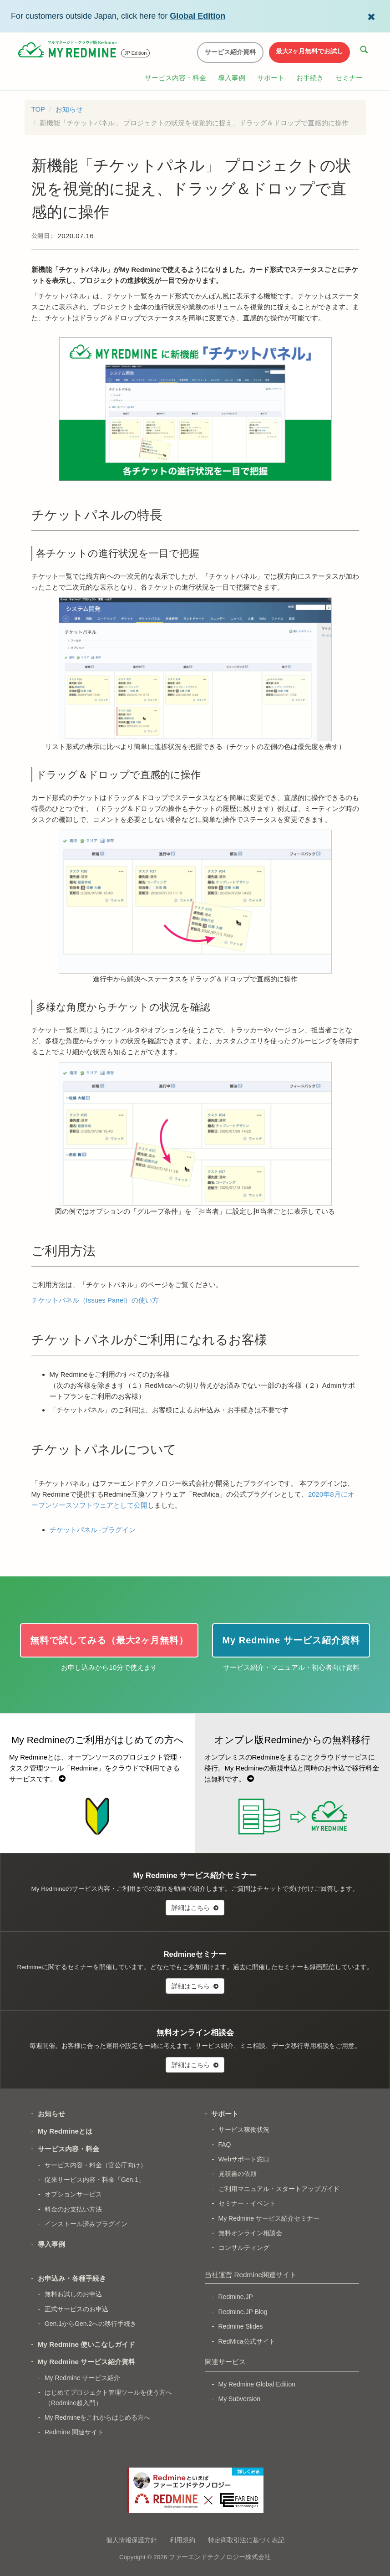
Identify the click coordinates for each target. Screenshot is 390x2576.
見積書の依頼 (237, 2173)
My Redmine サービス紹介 (82, 2377)
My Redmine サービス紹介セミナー (268, 2218)
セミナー (349, 78)
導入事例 (231, 78)
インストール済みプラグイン (86, 2223)
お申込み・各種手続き (72, 2278)
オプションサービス (73, 2194)
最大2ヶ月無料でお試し (309, 51)
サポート (270, 78)
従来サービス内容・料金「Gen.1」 (95, 2179)
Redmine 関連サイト (74, 2432)
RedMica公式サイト (246, 2341)
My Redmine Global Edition (257, 2384)
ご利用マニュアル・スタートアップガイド (278, 2188)
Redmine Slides (240, 2326)
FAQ (224, 2144)
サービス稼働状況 (243, 2129)
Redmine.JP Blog (243, 2311)
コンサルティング (243, 2247)
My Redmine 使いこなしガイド (87, 2344)
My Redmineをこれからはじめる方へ (98, 2417)
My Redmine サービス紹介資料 (87, 2362)
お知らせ (69, 109)
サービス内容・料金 (175, 78)
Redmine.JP (235, 2296)
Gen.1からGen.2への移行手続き (91, 2323)
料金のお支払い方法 (73, 2209)
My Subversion (239, 2398)
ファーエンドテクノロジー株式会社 (220, 2557)
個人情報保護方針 (131, 2540)
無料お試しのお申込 (73, 2294)
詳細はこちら (195, 1907)
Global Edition (197, 16)
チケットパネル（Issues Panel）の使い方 (95, 1300)
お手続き (310, 78)
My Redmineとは (65, 2131)
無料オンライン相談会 (250, 2233)
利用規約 (182, 2540)
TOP (38, 109)
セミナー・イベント (247, 2203)
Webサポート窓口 (244, 2159)
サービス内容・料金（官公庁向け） (96, 2165)
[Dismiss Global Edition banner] (371, 16)
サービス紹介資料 (230, 52)
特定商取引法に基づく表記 (246, 2540)
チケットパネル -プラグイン (93, 1530)
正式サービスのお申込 (76, 2309)
